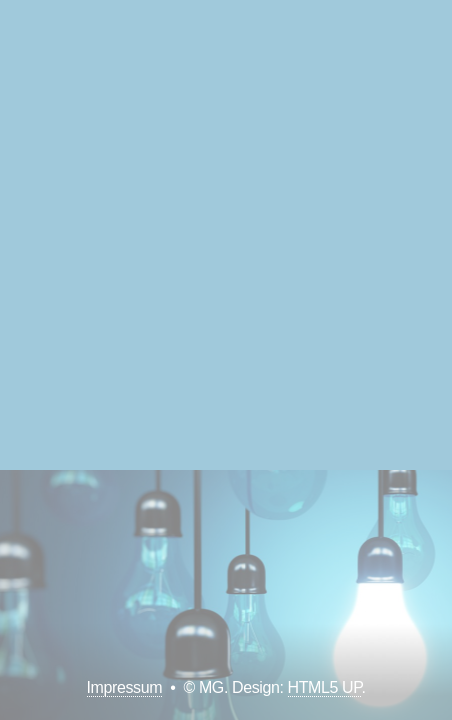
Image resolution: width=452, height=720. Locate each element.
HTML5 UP (325, 687)
